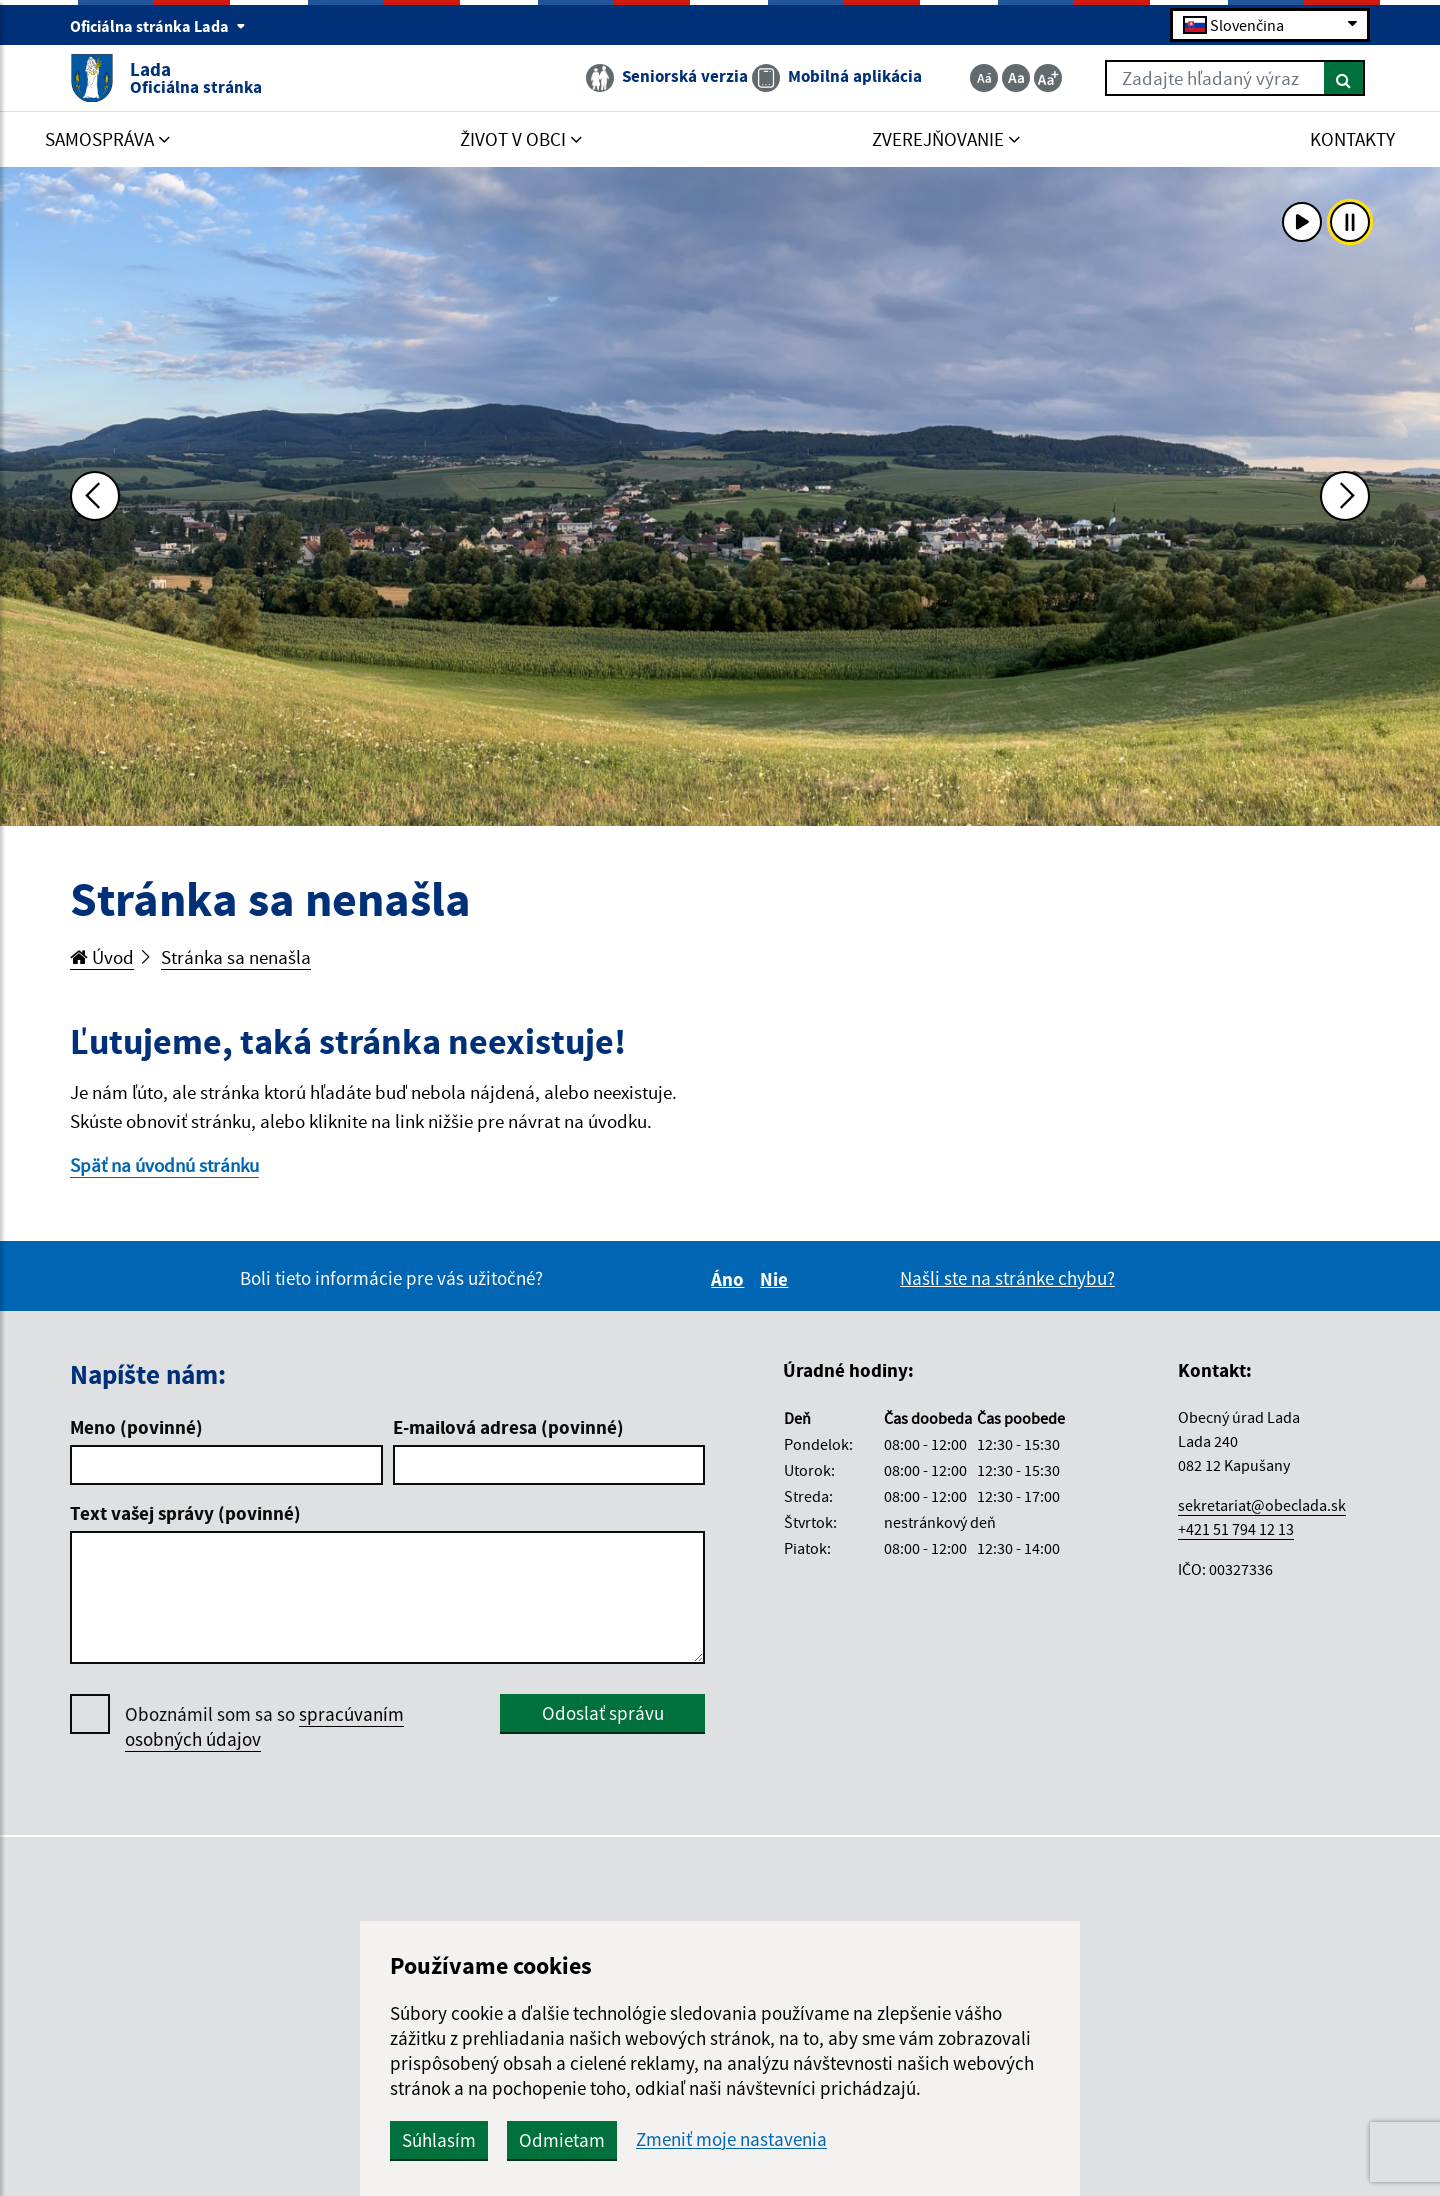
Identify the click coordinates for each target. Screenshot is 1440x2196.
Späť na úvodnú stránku (164, 1165)
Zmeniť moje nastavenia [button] (731, 2139)
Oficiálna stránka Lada (158, 26)
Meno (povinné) (136, 1427)
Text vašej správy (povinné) (185, 1513)
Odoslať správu (603, 1713)
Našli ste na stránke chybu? (1007, 1278)
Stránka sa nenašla (236, 957)
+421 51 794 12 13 (1236, 1529)
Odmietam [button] (562, 2140)
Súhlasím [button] (439, 2140)
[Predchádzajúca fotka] (95, 496)
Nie (777, 1279)
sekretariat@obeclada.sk (1262, 1505)
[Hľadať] (1344, 78)
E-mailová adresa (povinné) (508, 1427)
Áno (730, 1279)
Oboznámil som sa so (264, 1727)
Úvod (102, 957)
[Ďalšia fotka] (1345, 496)
